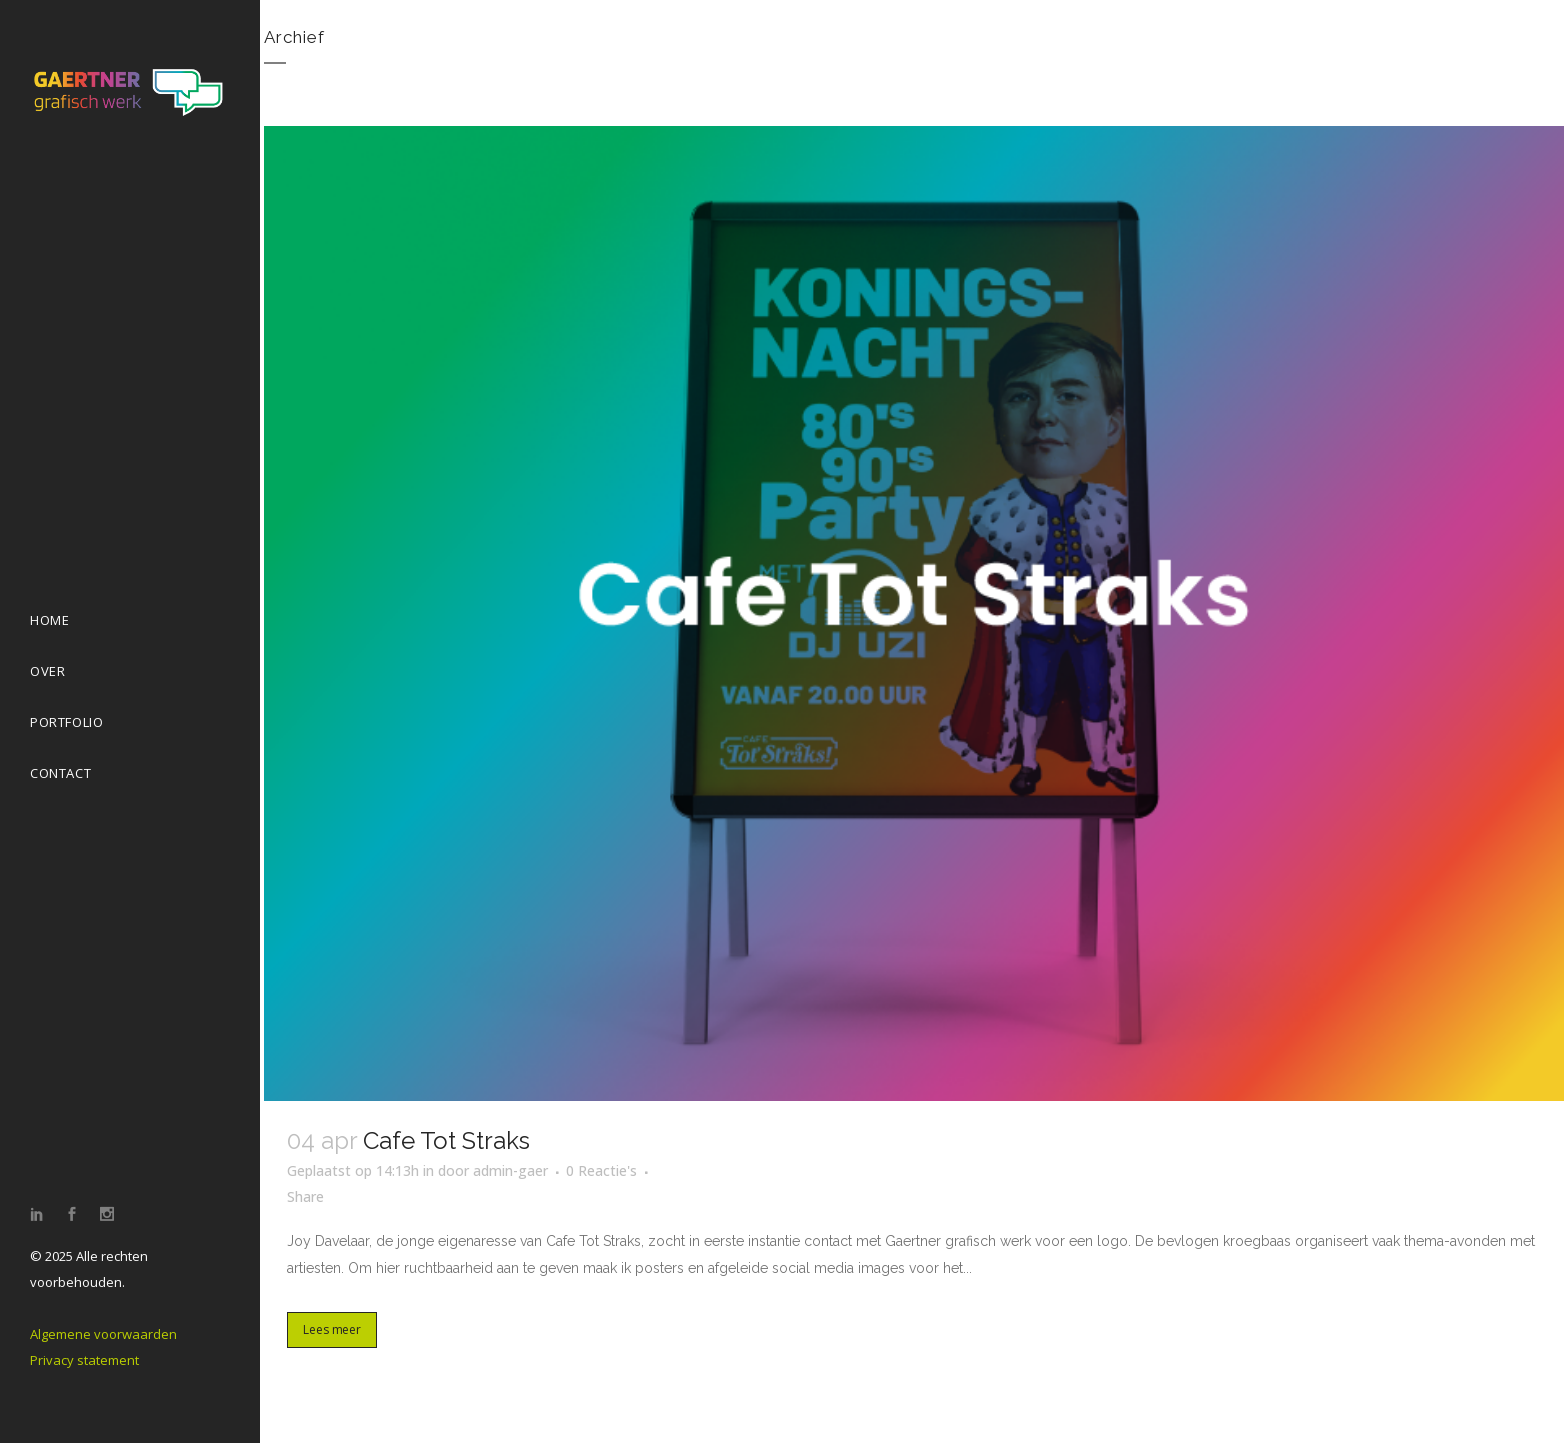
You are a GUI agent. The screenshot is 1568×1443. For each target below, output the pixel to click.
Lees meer (332, 1329)
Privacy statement (84, 1360)
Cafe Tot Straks (446, 1140)
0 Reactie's (601, 1170)
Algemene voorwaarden (103, 1334)
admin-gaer (510, 1170)
